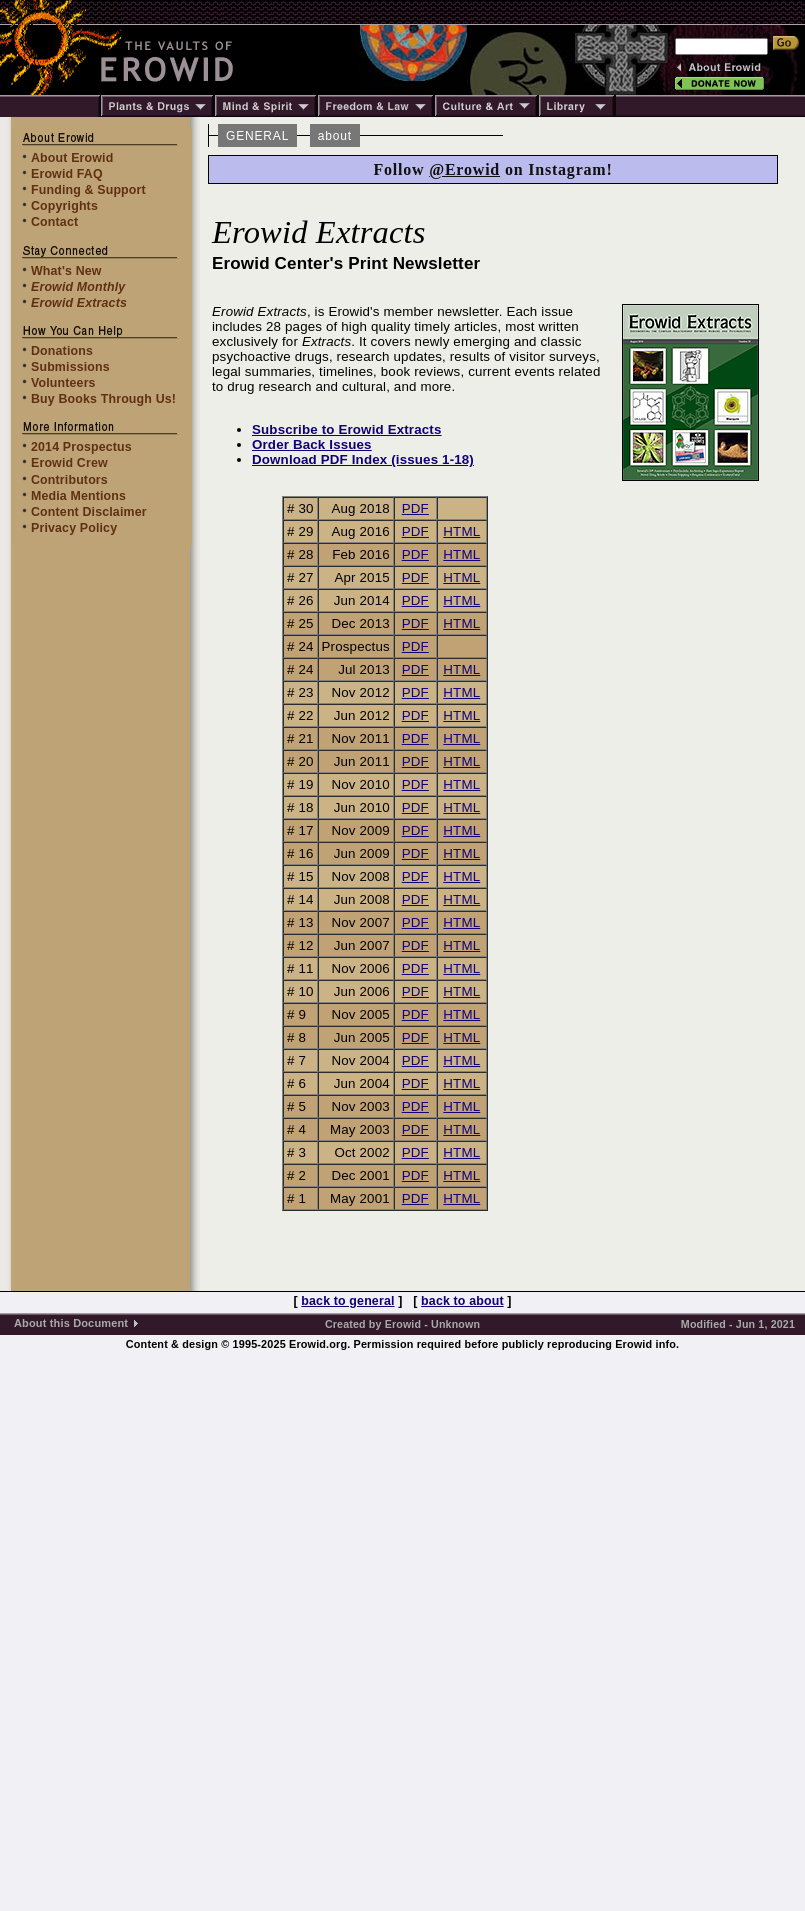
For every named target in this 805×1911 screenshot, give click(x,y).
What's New (66, 271)
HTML (461, 531)
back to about (462, 1301)
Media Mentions (78, 496)
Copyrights (64, 206)
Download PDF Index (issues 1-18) (363, 459)
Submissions (70, 367)
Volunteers (63, 383)
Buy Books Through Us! (103, 399)
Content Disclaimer (89, 512)
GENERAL (257, 136)
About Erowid (72, 158)
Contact (54, 222)
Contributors (69, 480)
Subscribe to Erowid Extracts (347, 429)
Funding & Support (88, 190)
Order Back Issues (312, 444)
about (335, 136)
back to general (347, 1301)
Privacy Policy (74, 528)
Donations (62, 351)
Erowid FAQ (67, 174)
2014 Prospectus (81, 447)
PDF (415, 508)
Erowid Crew (69, 463)
